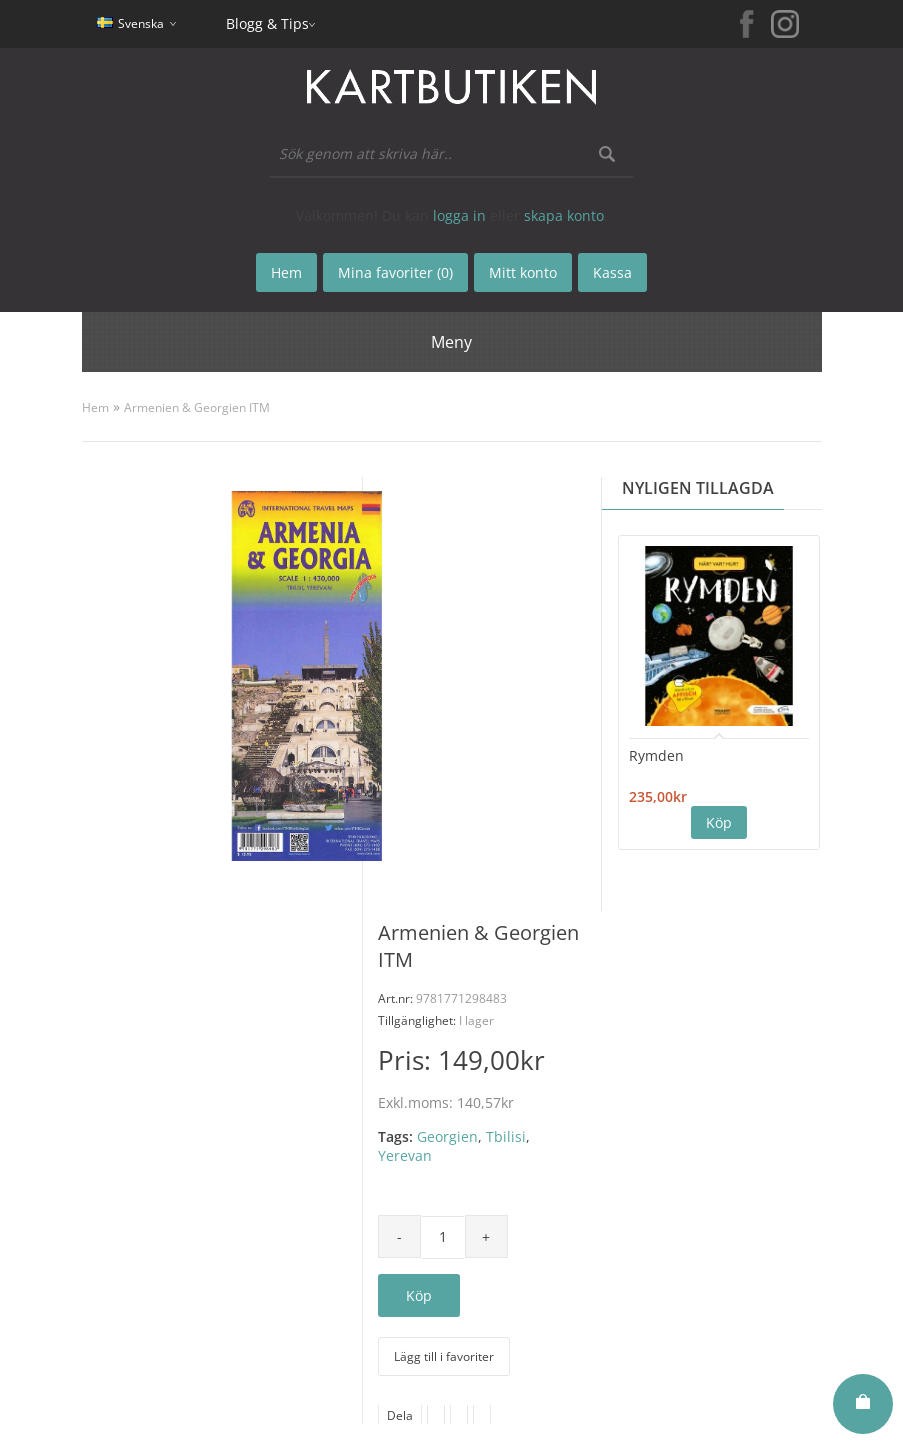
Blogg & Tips (267, 23)
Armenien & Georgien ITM (197, 407)
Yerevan (405, 1155)
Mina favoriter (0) (395, 272)
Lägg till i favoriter (444, 1356)
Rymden (656, 755)
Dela (400, 1415)
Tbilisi (506, 1136)
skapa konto (564, 215)
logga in (459, 215)
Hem (95, 407)
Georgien (447, 1136)
